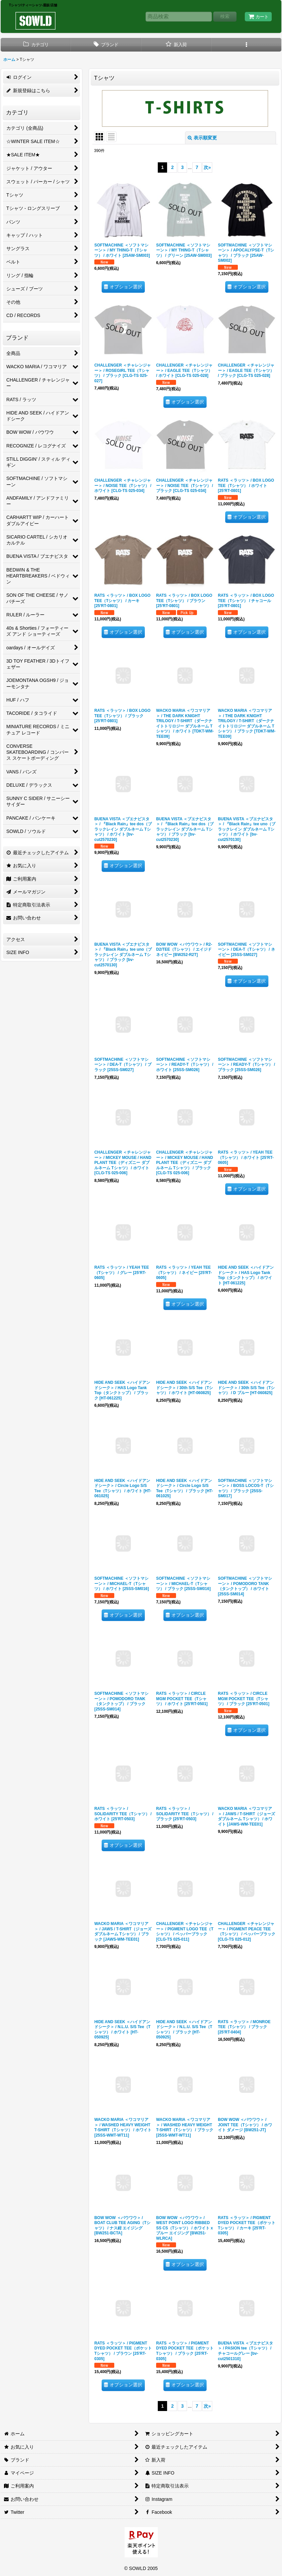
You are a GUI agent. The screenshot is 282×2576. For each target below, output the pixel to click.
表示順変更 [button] (202, 137)
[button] (246, 45)
